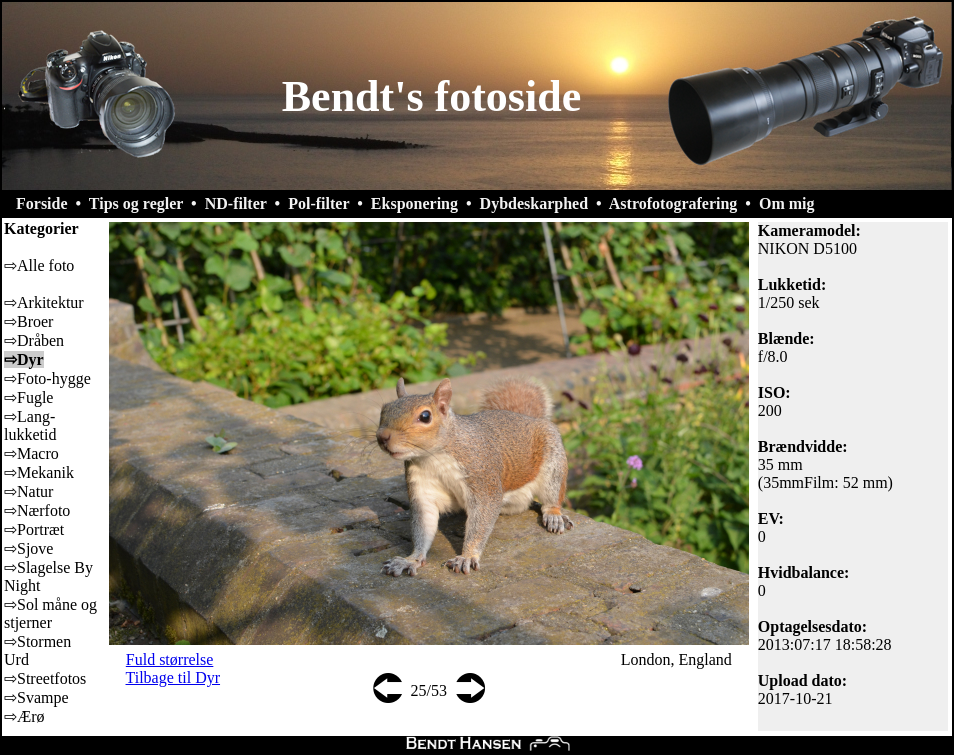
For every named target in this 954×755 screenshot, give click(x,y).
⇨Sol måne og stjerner (50, 613)
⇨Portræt (34, 529)
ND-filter (236, 203)
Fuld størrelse (170, 659)
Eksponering (414, 203)
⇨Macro (31, 453)
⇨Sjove (28, 548)
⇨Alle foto (39, 265)
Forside (42, 203)
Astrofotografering (673, 203)
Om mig (787, 203)
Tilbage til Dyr (173, 677)
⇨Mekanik (39, 472)
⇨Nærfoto (37, 510)
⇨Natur (28, 491)
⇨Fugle (28, 397)
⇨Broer (28, 321)
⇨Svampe (36, 697)
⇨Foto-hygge (47, 378)
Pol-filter (318, 203)
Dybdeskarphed (534, 203)
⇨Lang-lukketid (30, 425)
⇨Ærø (24, 716)
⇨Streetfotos (45, 678)
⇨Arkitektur (44, 302)
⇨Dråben (34, 340)
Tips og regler (136, 203)
